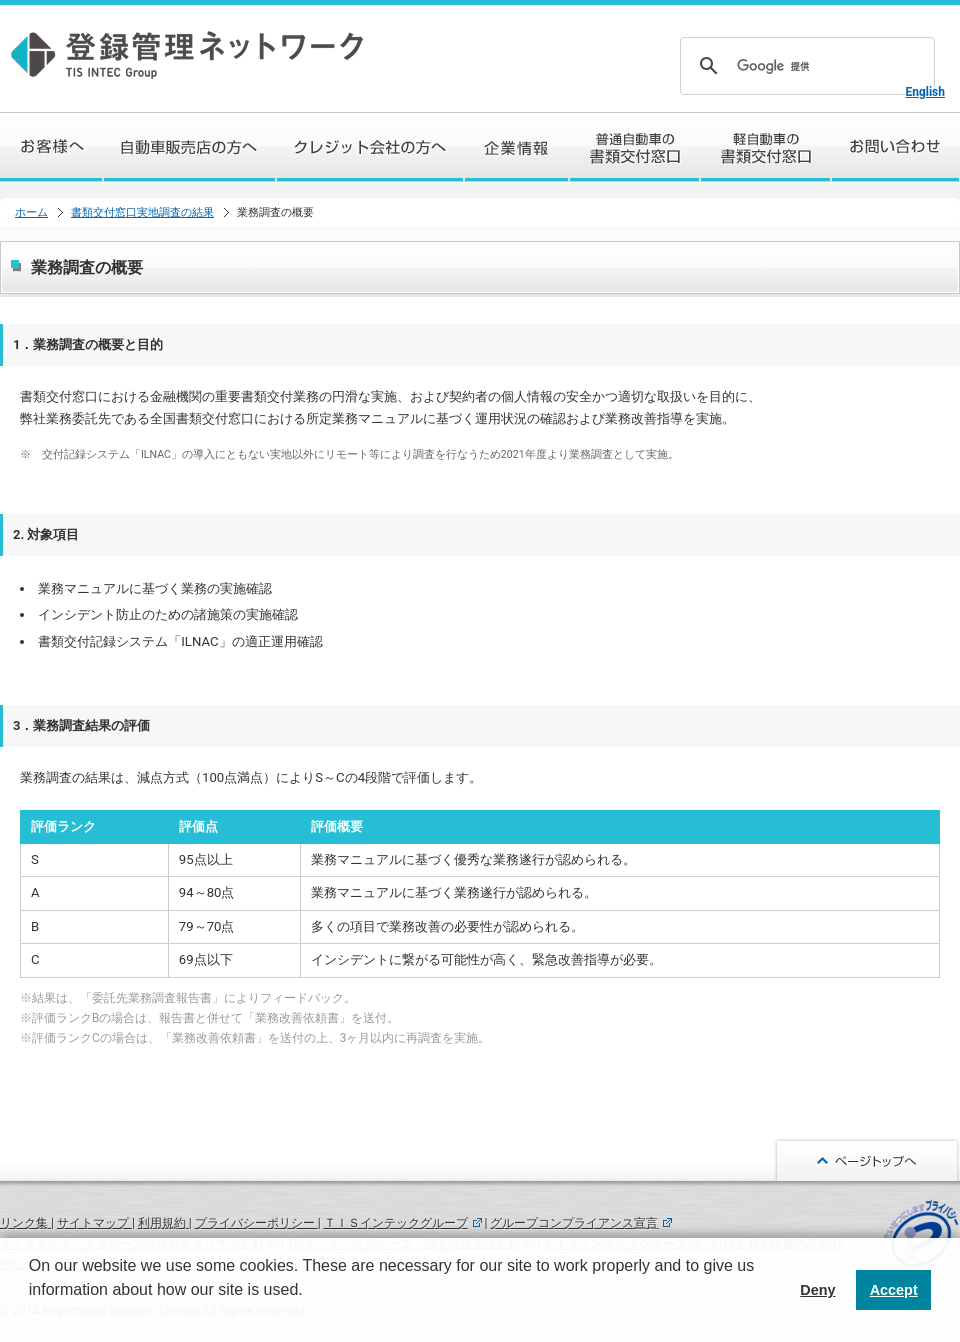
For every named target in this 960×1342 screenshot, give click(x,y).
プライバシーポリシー (256, 1223)
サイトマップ (94, 1223)
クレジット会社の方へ (371, 147)
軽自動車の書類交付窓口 (766, 147)
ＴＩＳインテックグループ (396, 1223)
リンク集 (25, 1223)
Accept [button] (894, 1290)
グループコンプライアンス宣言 (574, 1223)
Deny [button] (817, 1290)
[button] (32, 1316)
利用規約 (163, 1223)
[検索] (804, 66)
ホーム (31, 212)
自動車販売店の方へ (190, 147)
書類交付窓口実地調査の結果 (142, 212)
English (925, 92)
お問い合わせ (896, 147)
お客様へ (52, 147)
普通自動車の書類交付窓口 (635, 147)
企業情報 (517, 147)
